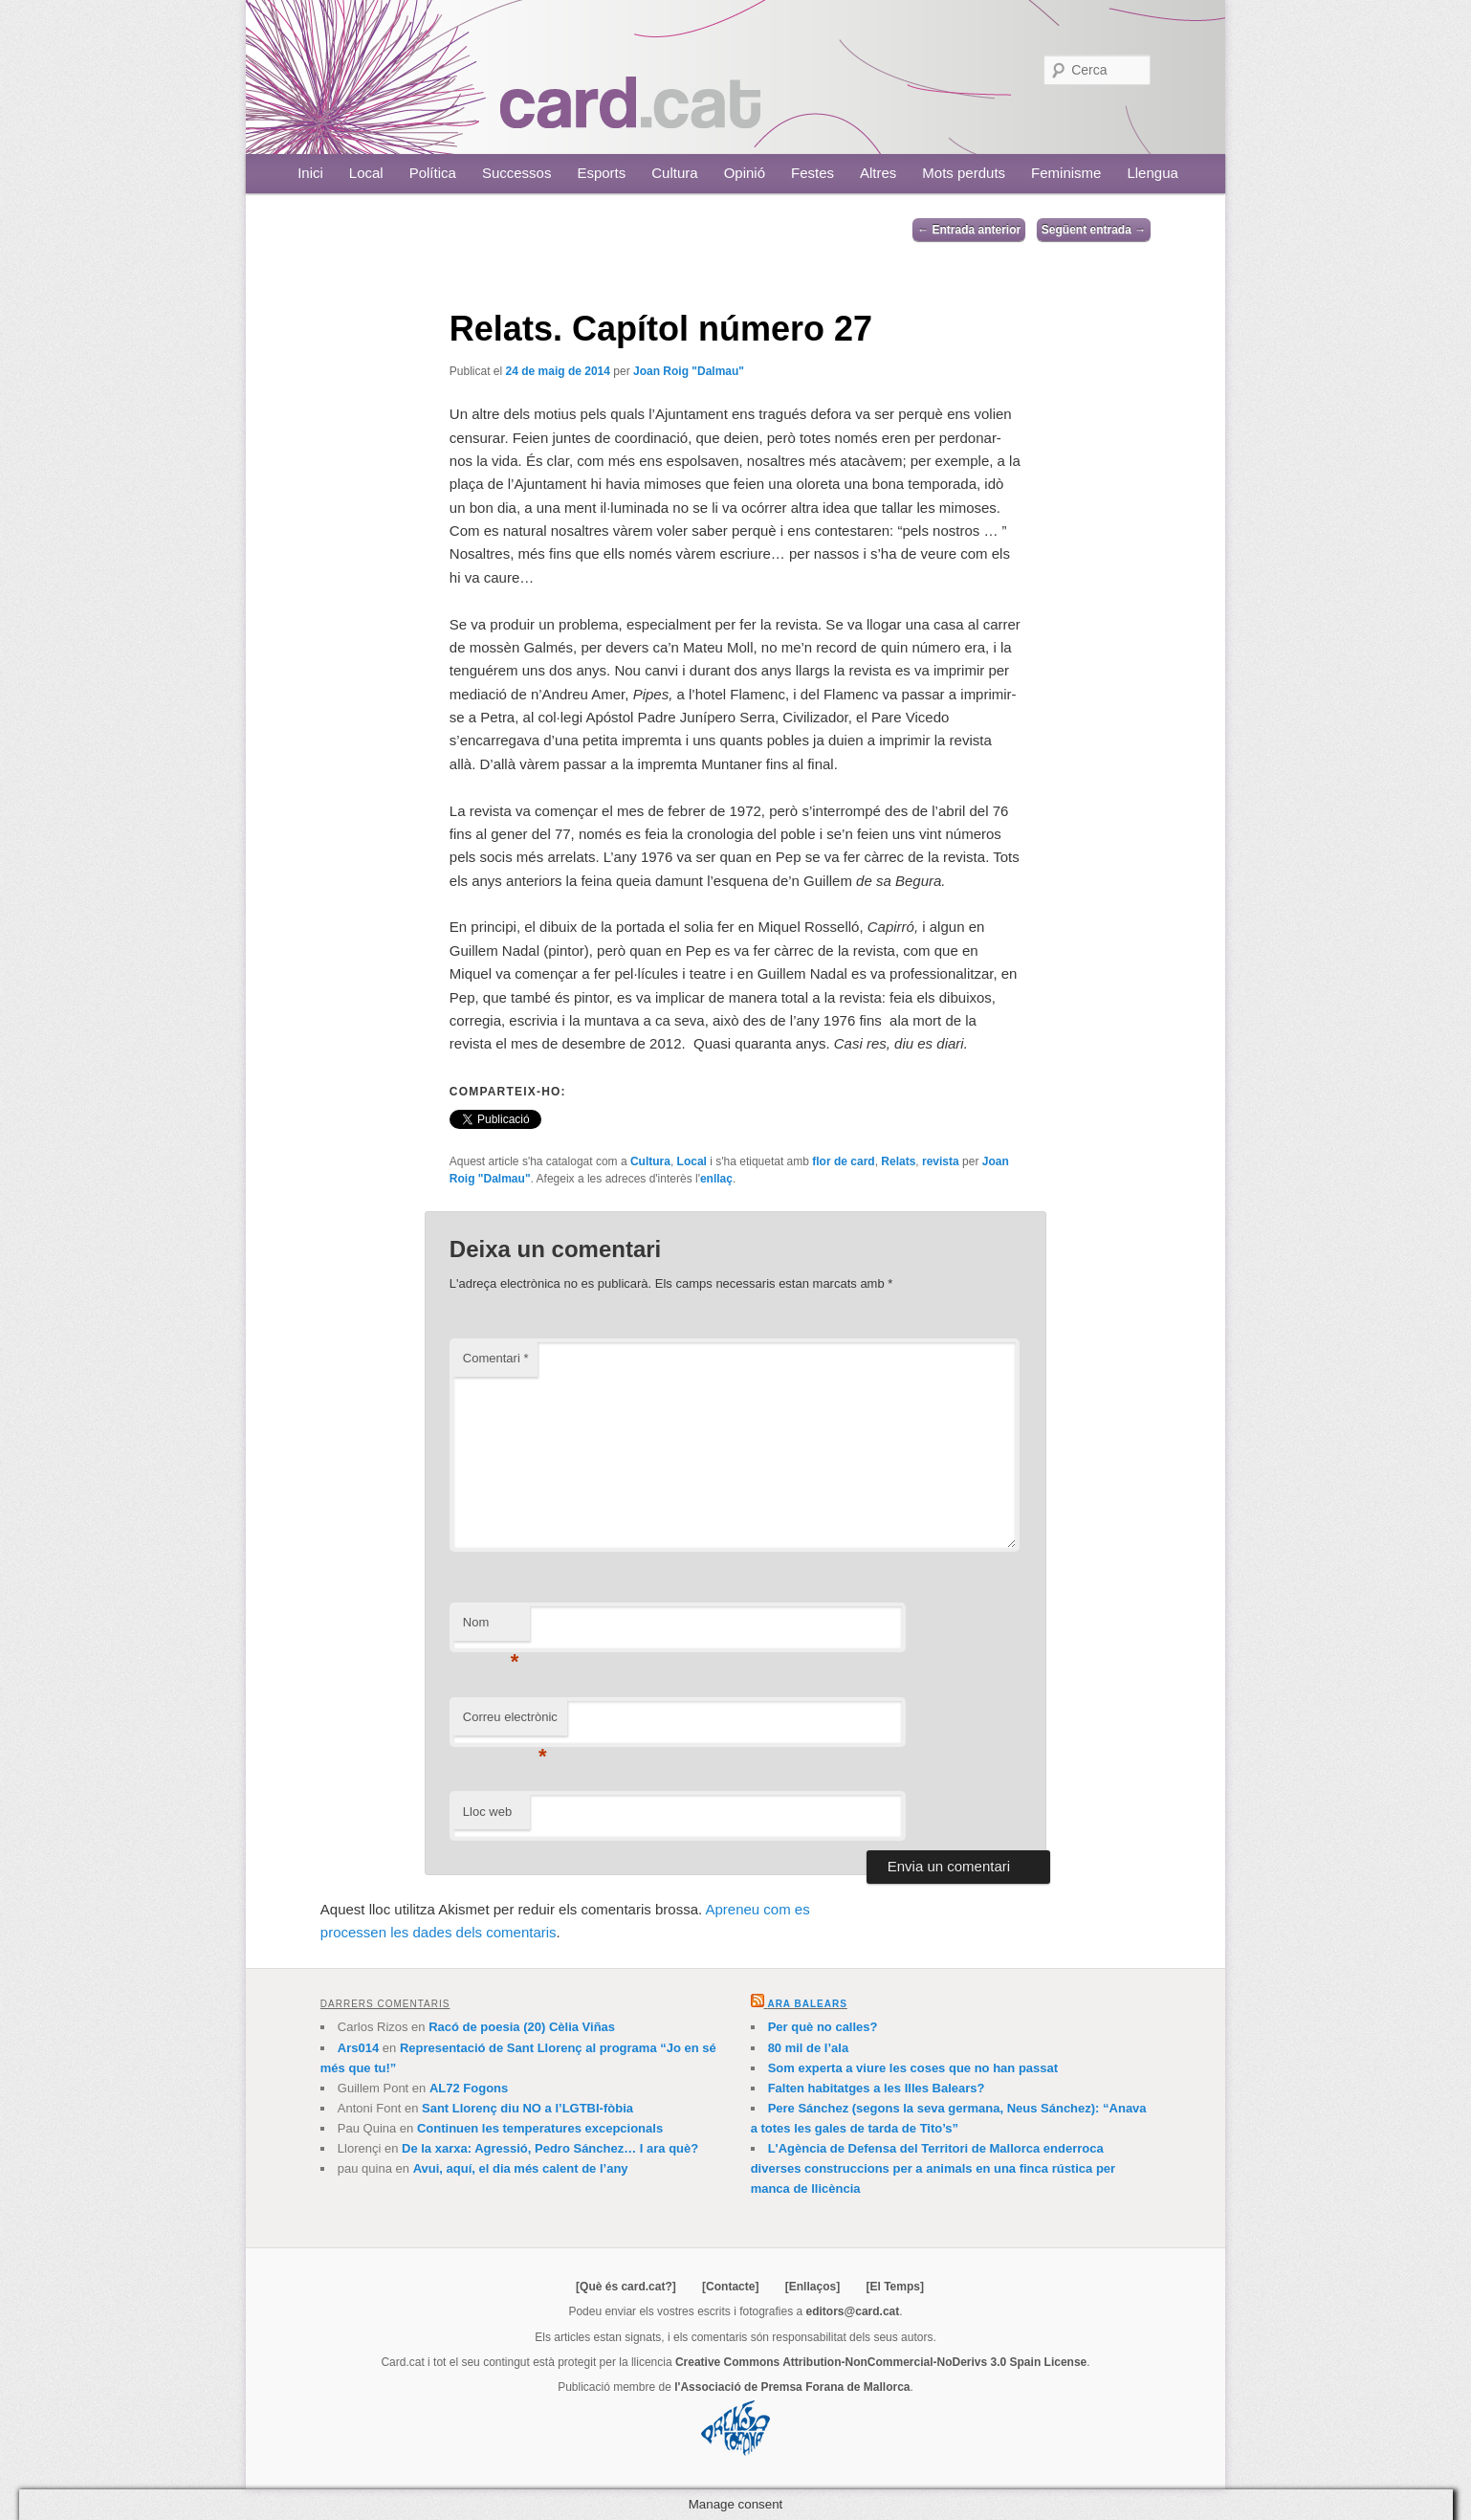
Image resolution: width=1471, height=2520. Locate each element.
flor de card (843, 1161)
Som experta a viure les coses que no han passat (913, 2068)
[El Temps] (894, 2286)
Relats (898, 1161)
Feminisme (1066, 173)
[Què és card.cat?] (626, 2286)
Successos (517, 173)
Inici (310, 173)
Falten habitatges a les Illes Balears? (876, 2088)
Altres (878, 173)
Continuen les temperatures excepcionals (540, 2128)
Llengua (1152, 173)
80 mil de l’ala (808, 2048)
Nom (491, 1628)
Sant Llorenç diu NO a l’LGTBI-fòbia (527, 2108)
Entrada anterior (969, 229)
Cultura (674, 173)
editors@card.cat (853, 2311)
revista (940, 1161)
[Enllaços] (812, 2286)
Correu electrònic (510, 1722)
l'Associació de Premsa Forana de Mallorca (792, 2387)
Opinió (744, 173)
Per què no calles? (823, 2027)
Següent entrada (1094, 229)
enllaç (716, 1178)
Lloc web (487, 1811)
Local (366, 173)
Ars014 (358, 2048)
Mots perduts (963, 173)
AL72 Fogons (468, 2088)
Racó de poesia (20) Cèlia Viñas (521, 2027)
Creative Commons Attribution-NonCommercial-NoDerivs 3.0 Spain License (881, 2362)
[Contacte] (730, 2286)
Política (432, 173)
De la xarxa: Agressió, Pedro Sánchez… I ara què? (550, 2148)
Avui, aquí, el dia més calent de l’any (520, 2168)
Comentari (496, 1358)
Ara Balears (806, 2004)
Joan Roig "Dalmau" (688, 371)
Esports (601, 173)
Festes (812, 173)
